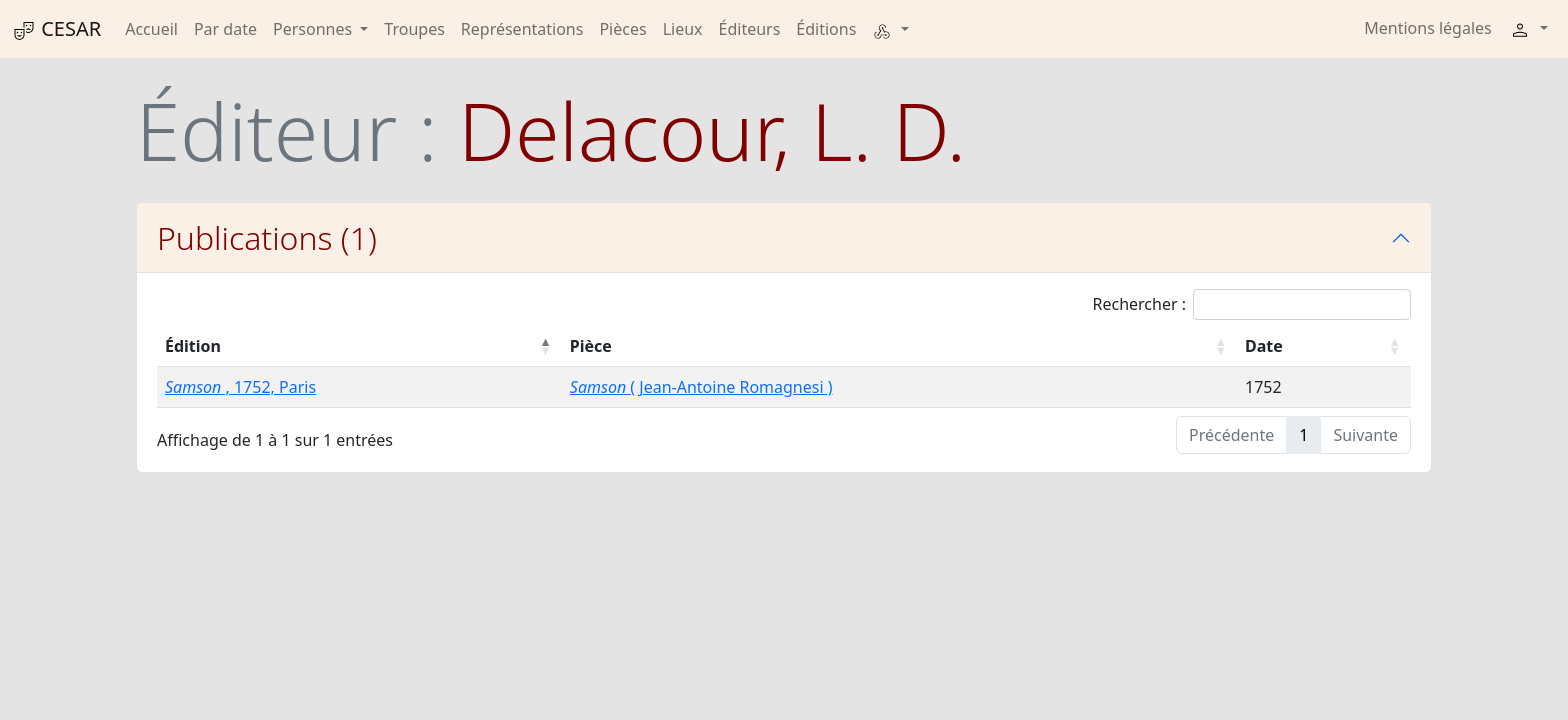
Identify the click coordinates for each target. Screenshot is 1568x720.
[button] (890, 29)
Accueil (151, 29)
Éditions (826, 29)
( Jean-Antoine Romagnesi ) (701, 387)
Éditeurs (750, 29)
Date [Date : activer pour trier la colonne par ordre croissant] (1264, 346)
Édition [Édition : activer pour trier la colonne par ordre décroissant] (193, 346)
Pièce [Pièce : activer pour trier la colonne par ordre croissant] (591, 346)
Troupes (414, 29)
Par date (225, 29)
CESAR (56, 29)
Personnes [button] (314, 29)
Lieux (683, 29)
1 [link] (1303, 435)
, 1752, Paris (240, 387)
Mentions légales (1428, 28)
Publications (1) (267, 237)
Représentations (522, 29)
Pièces (622, 29)
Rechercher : (1251, 304)
